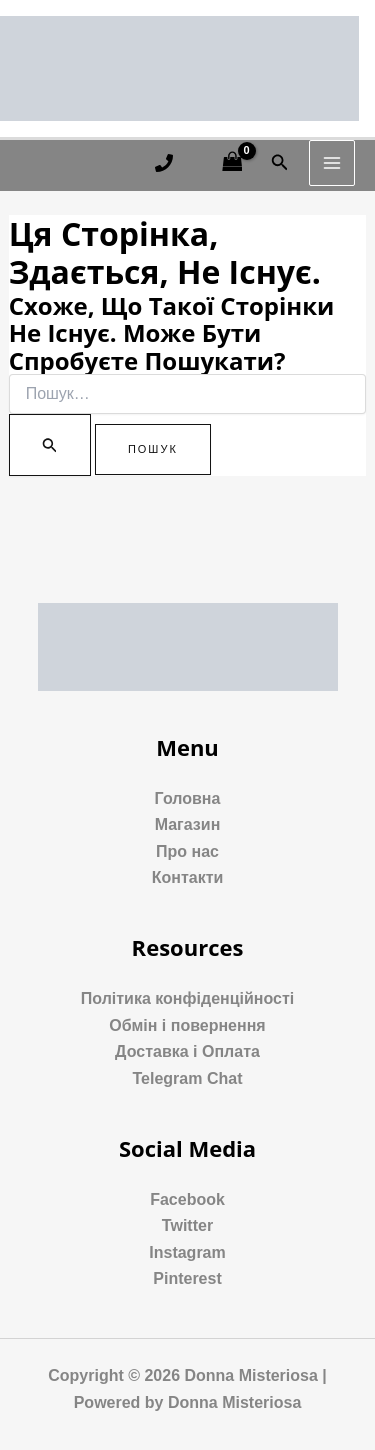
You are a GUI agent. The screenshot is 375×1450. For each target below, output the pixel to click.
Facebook (187, 1199)
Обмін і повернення (187, 1025)
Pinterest (187, 1278)
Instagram (187, 1252)
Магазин (188, 824)
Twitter (187, 1225)
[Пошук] (50, 445)
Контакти (188, 877)
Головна (188, 798)
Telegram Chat (188, 1078)
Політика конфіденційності (187, 998)
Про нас (187, 851)
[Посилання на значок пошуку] (280, 163)
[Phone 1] (164, 163)
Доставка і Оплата (187, 1051)
